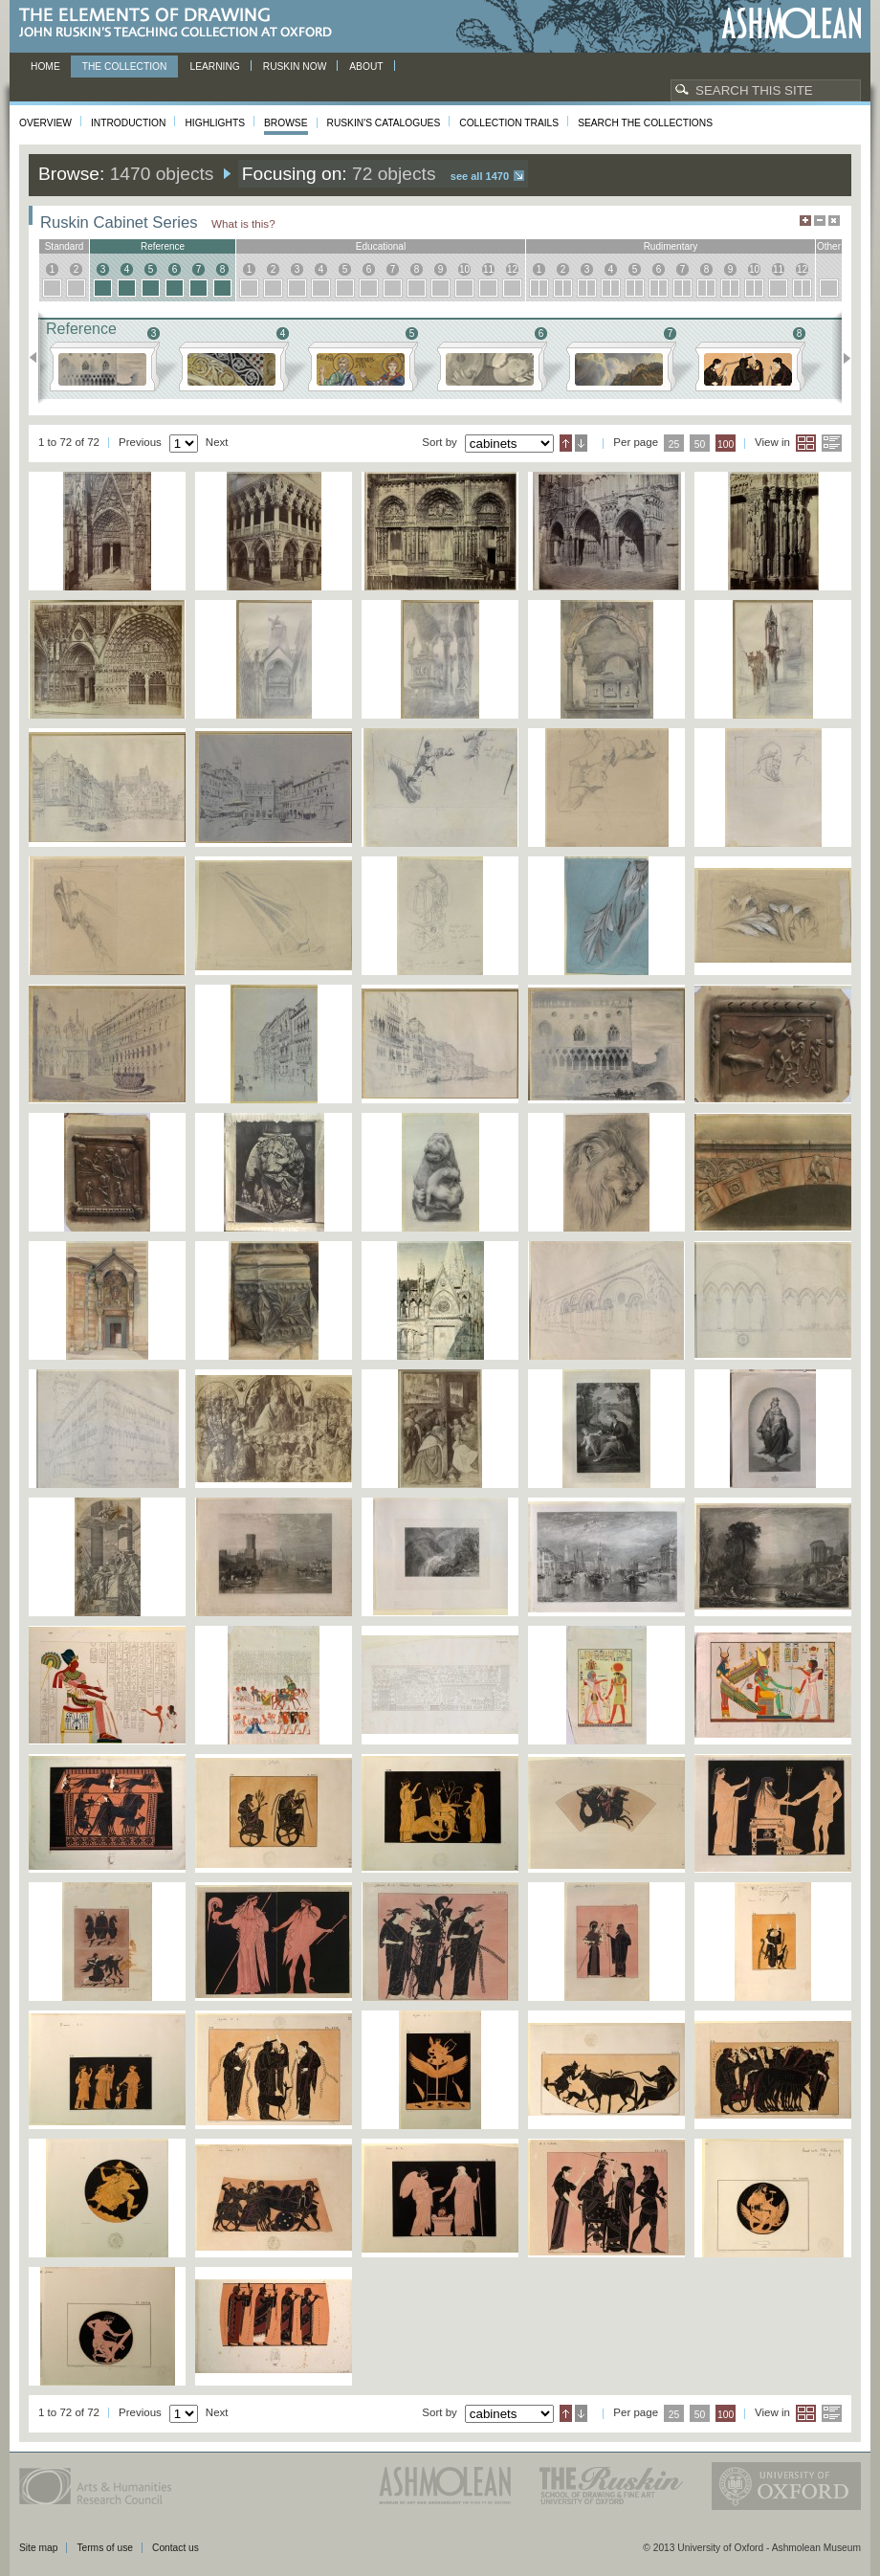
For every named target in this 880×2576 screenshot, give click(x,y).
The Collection (124, 66)
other (829, 246)
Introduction (128, 123)
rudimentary (671, 246)
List (832, 443)
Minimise (819, 220)
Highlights (215, 123)
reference (163, 246)
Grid (806, 443)
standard (64, 246)
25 (674, 444)
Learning (214, 66)
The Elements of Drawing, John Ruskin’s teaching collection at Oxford (181, 23)
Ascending (566, 443)
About (366, 66)
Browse (286, 123)
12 (512, 269)
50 (700, 444)
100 (725, 444)
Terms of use (105, 2548)
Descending (581, 443)
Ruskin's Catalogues (384, 123)
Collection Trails (509, 123)
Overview (45, 123)
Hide (834, 220)
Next (841, 358)
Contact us (175, 2548)
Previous (39, 358)
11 (488, 269)
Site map (38, 2548)
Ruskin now (295, 66)
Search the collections (645, 123)
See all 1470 (480, 176)
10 (464, 269)
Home (45, 66)
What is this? (243, 223)
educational (381, 246)
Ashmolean (791, 23)
